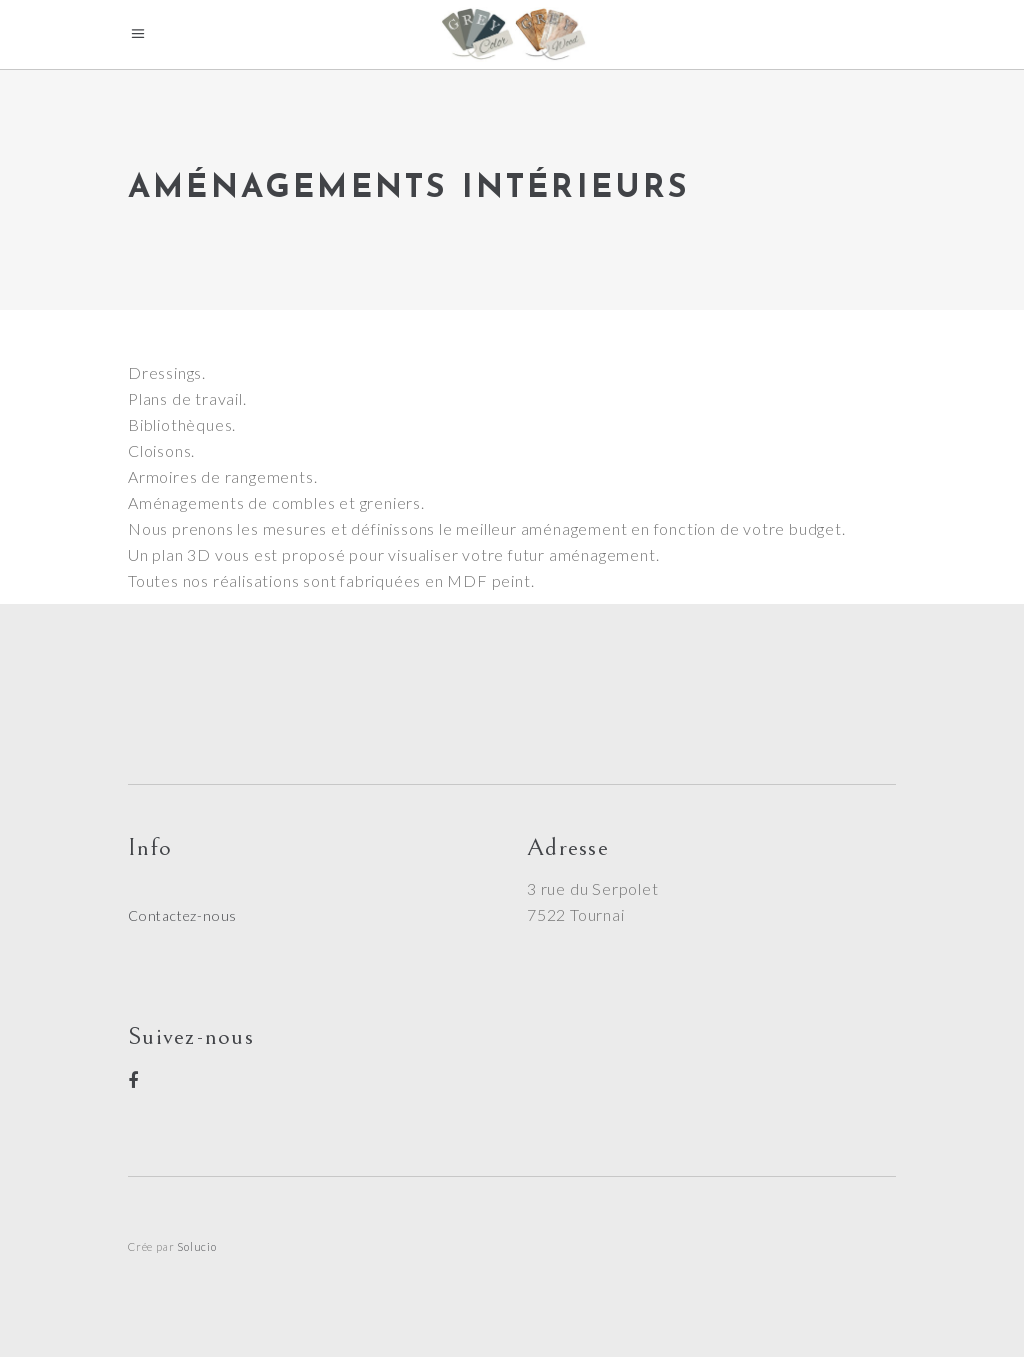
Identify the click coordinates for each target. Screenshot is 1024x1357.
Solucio (197, 1246)
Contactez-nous (182, 915)
